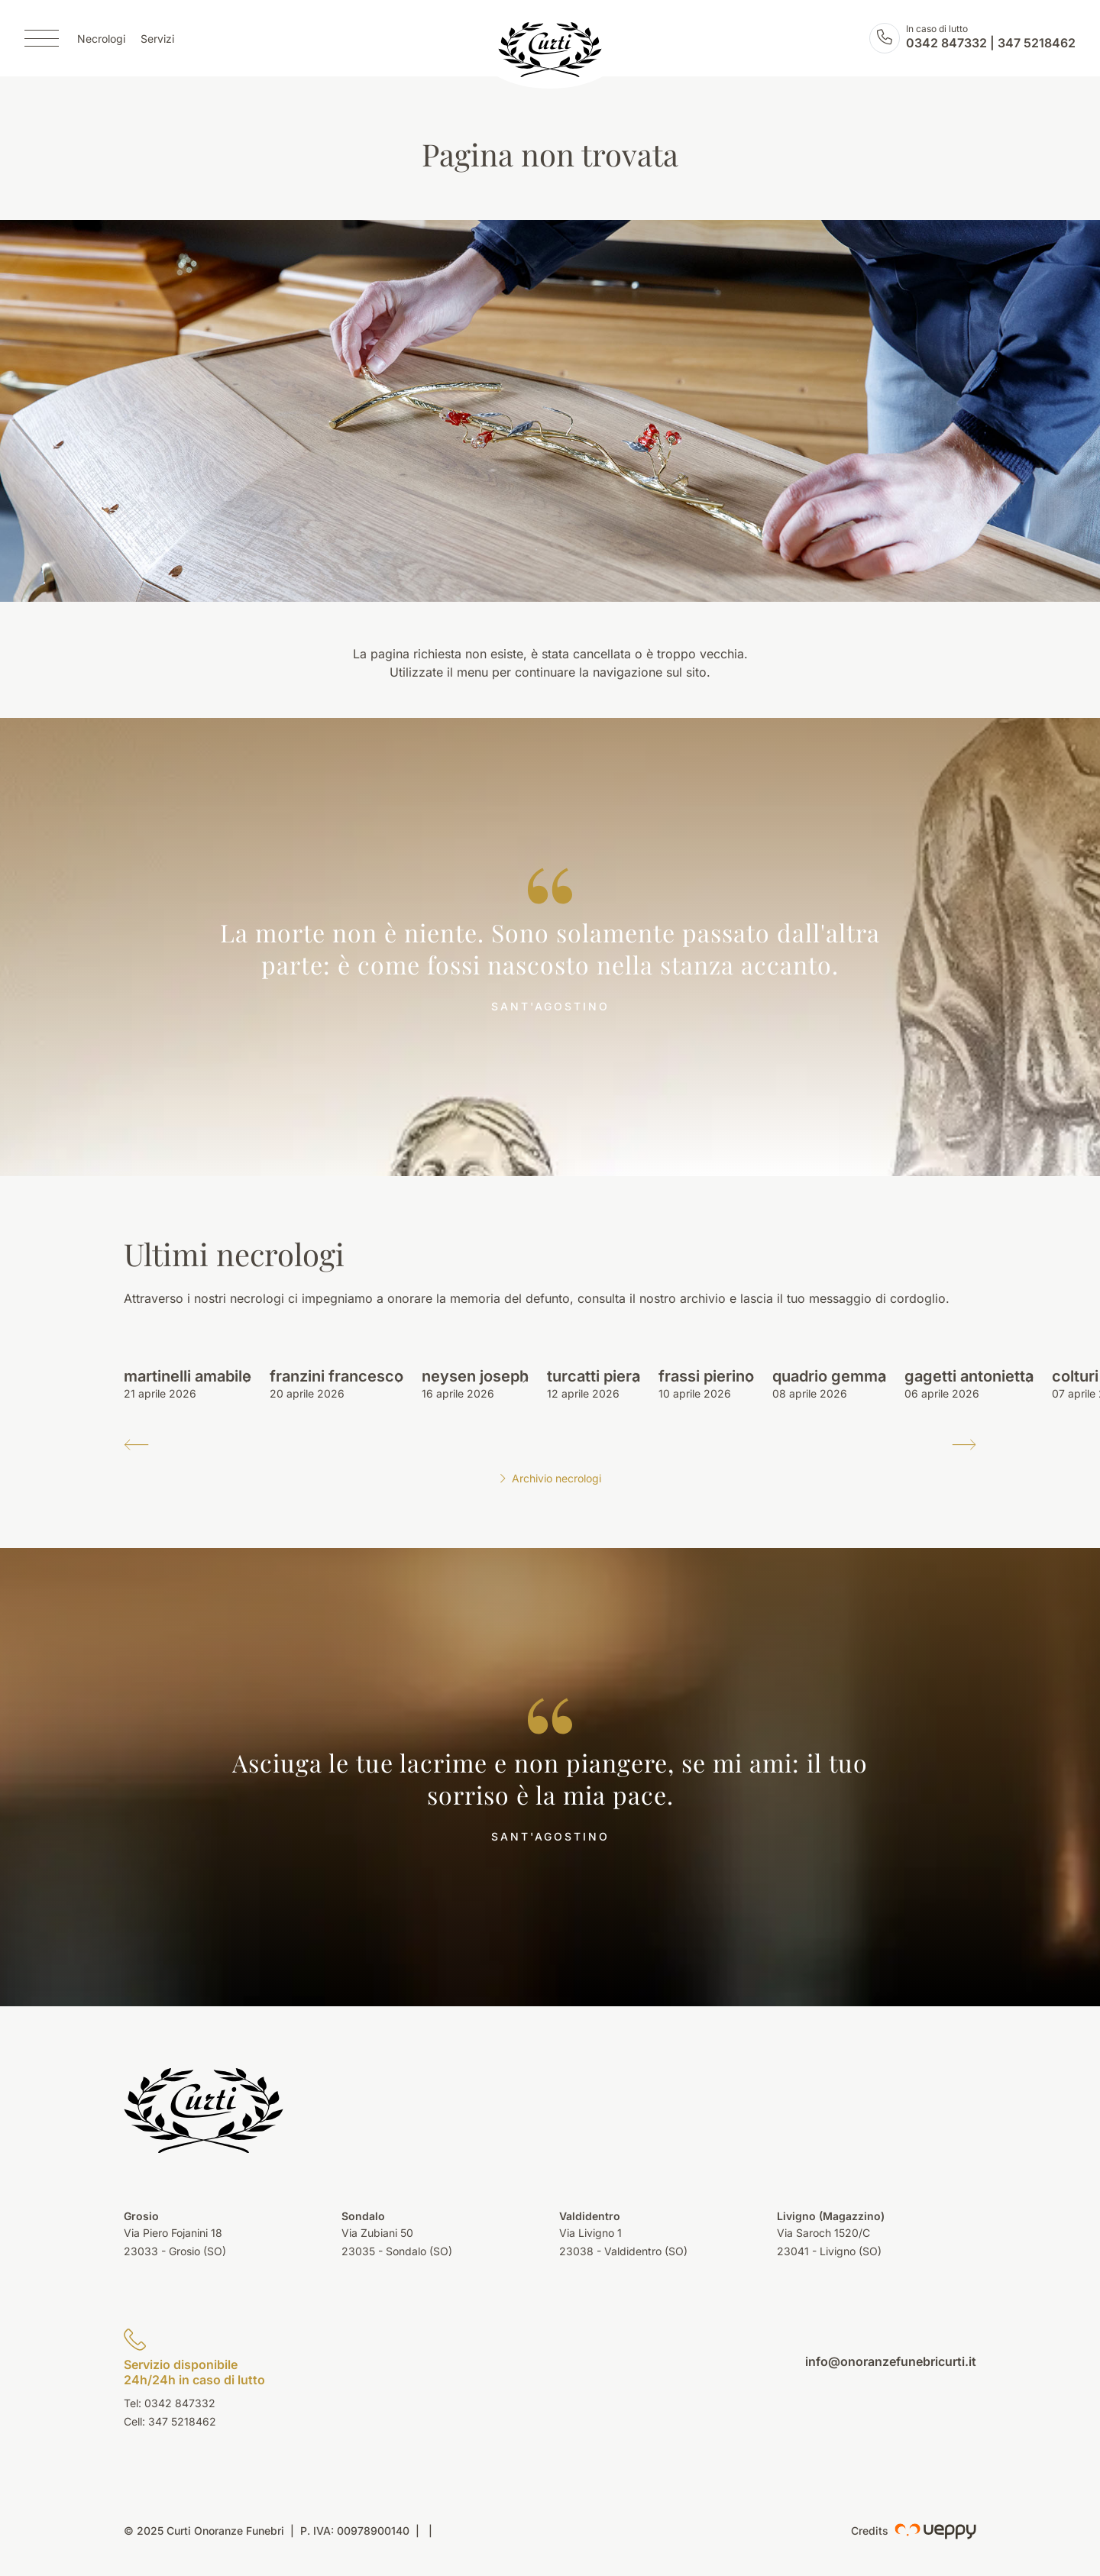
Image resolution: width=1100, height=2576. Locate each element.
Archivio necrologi (550, 1478)
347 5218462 (1037, 42)
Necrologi (101, 38)
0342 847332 (946, 42)
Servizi (157, 38)
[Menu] (41, 38)
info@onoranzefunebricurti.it (890, 2361)
